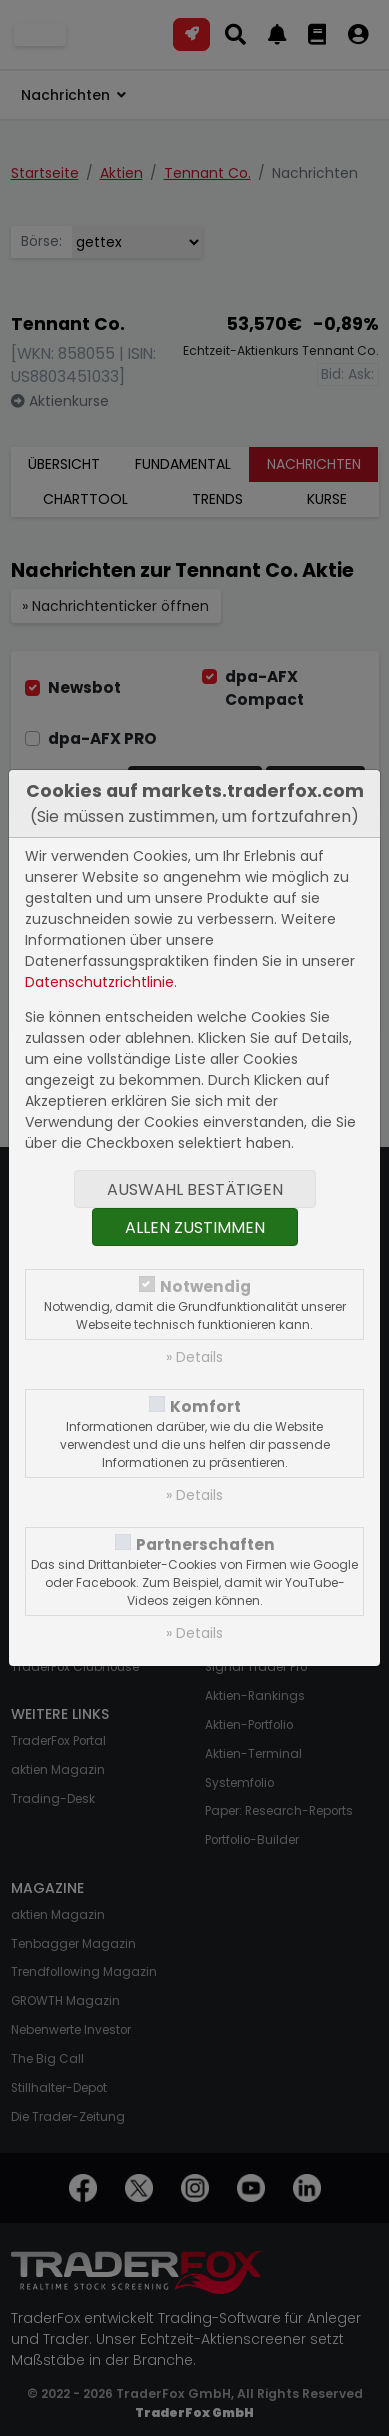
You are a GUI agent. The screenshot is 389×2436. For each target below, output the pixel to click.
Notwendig (205, 1286)
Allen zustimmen (195, 1227)
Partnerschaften (205, 1544)
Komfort (205, 1406)
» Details (194, 1357)
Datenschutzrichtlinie (99, 982)
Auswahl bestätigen (195, 1189)
